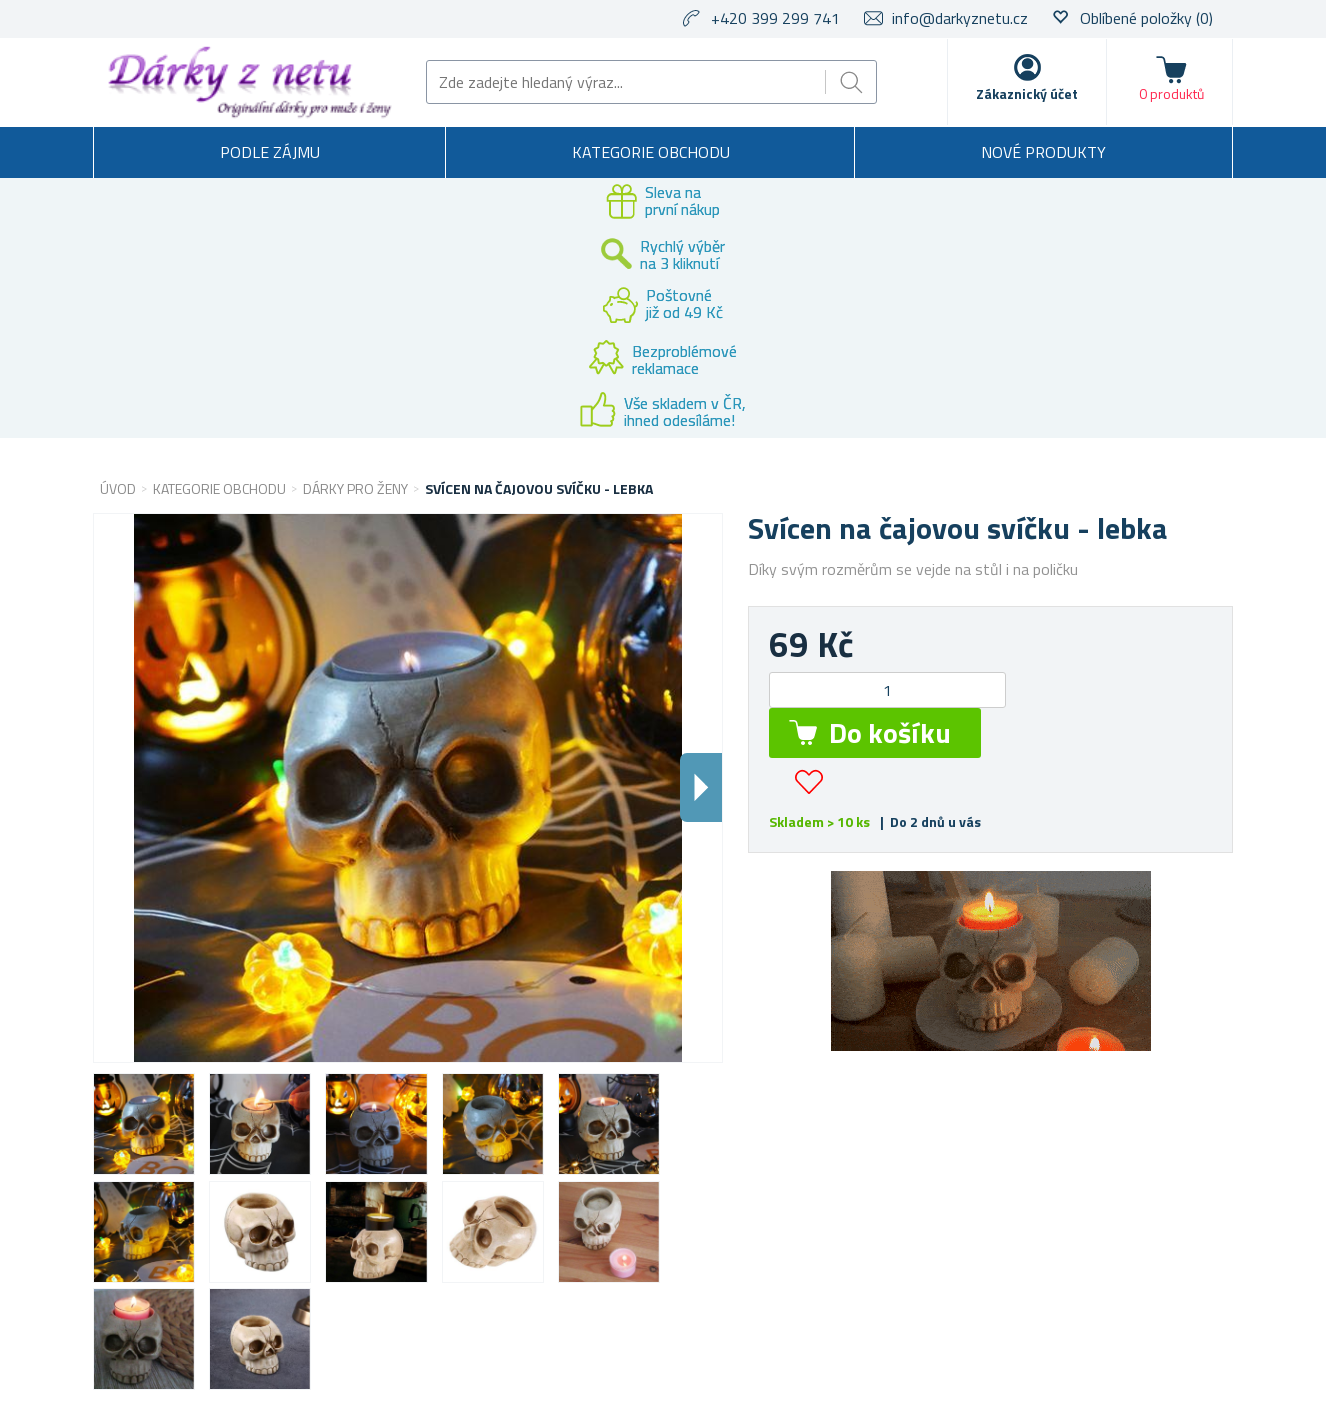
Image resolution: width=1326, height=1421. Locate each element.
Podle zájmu (270, 152)
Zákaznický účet (1027, 93)
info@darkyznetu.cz (960, 18)
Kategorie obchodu (651, 152)
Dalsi (701, 787)
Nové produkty (1043, 152)
